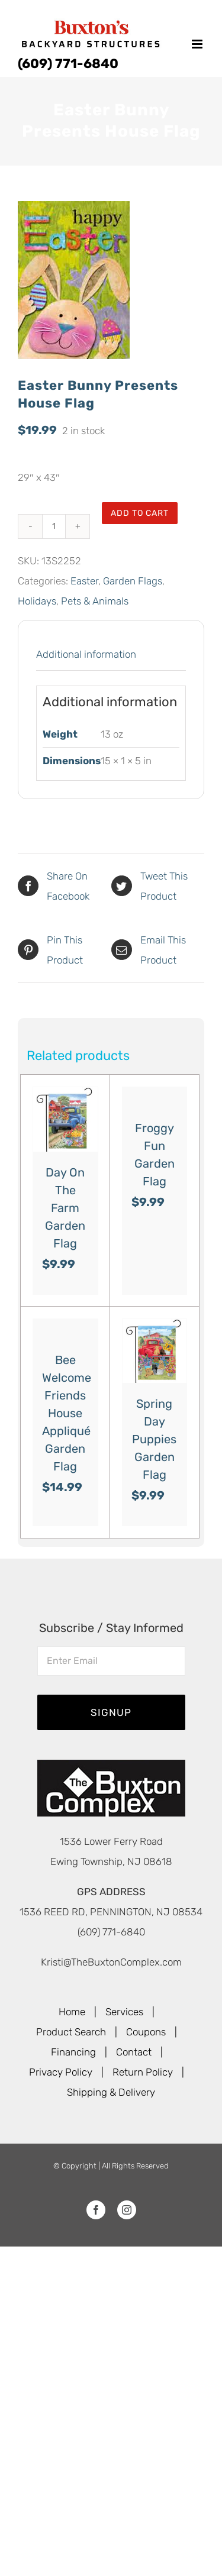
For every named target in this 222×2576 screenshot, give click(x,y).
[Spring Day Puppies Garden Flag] (155, 1351)
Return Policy (142, 2072)
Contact (134, 2052)
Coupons (146, 2032)
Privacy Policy (60, 2072)
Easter (84, 581)
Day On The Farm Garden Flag (65, 1207)
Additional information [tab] (86, 654)
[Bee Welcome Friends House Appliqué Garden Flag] (65, 1329)
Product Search (71, 2032)
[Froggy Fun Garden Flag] (155, 1097)
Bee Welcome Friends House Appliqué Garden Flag (66, 1413)
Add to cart (140, 513)
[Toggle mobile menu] (198, 44)
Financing (73, 2052)
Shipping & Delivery (111, 2092)
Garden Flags (132, 581)
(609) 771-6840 (68, 64)
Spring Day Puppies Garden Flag (154, 1439)
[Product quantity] (54, 526)
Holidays (37, 601)
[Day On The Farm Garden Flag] (65, 1119)
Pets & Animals (94, 601)
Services (124, 2012)
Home (72, 2012)
